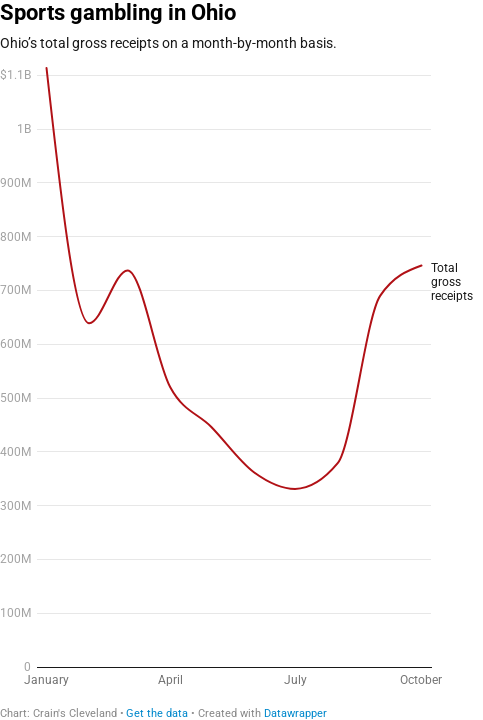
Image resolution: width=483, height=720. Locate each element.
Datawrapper (295, 713)
